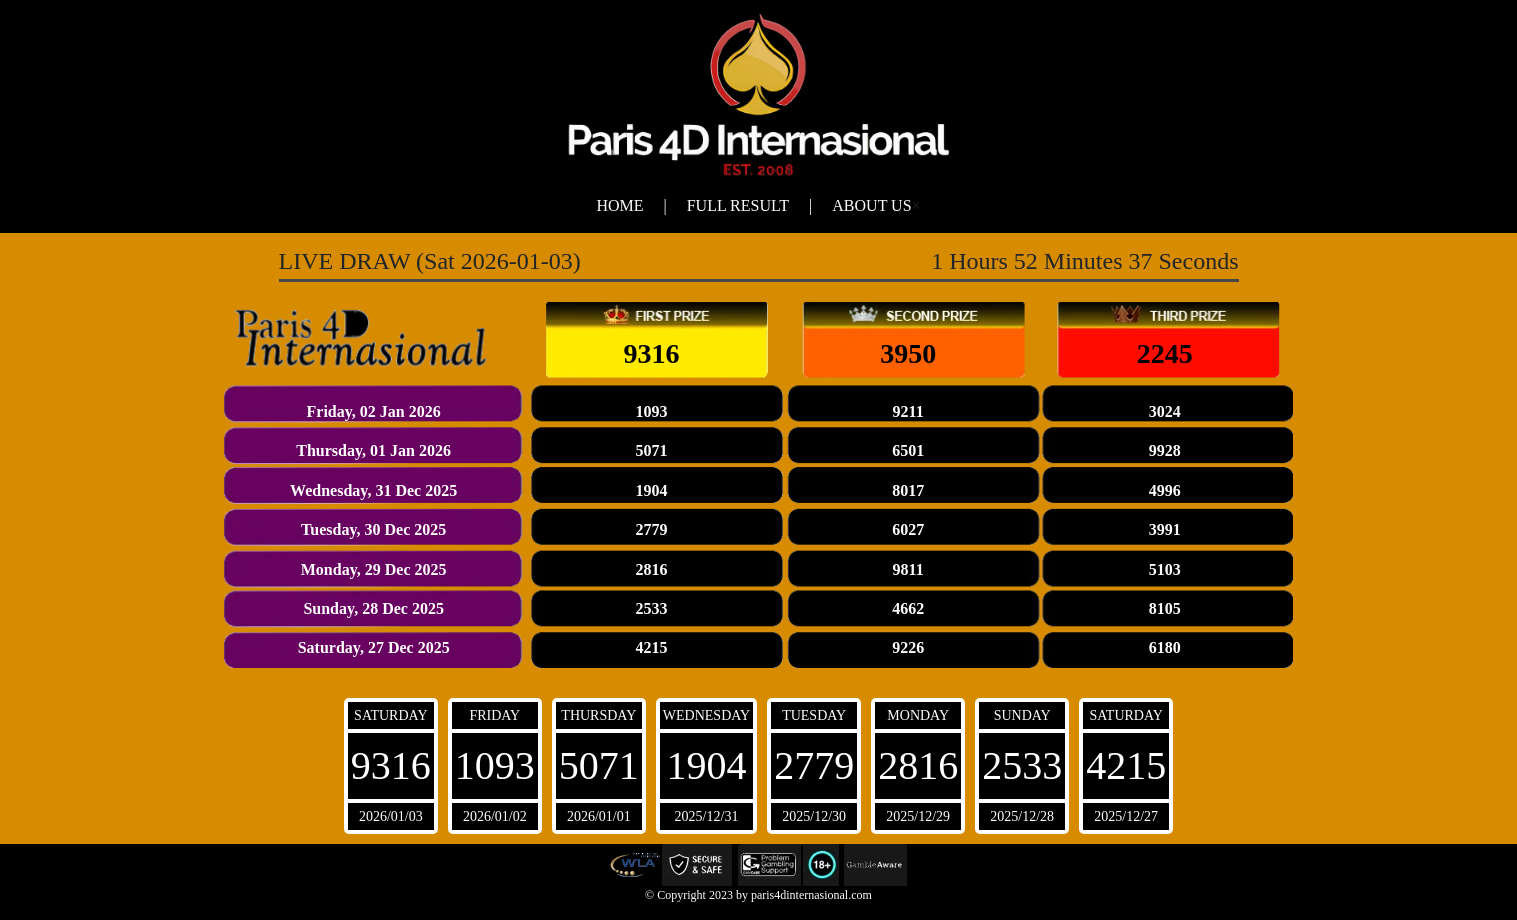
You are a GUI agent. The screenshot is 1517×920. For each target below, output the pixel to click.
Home (619, 205)
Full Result (738, 205)
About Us (871, 205)
